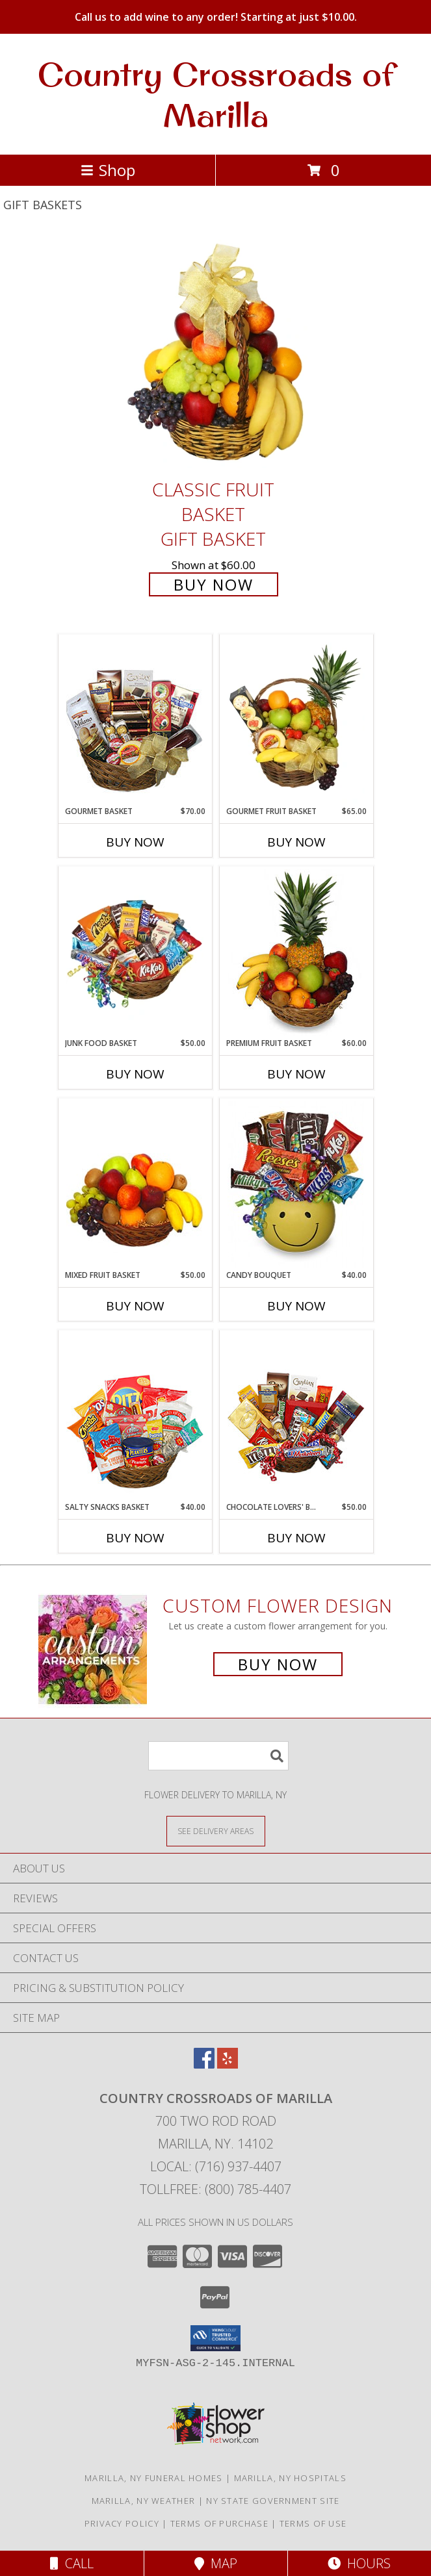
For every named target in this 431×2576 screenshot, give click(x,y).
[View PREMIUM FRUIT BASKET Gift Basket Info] (296, 952)
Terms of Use (313, 2523)
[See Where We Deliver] (215, 1830)
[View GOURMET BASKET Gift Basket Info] (134, 720)
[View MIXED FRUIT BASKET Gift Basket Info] (134, 1184)
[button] (215, 2338)
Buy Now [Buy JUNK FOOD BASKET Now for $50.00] (135, 1073)
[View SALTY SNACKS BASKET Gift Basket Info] (134, 1416)
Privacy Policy (122, 2523)
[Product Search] (218, 1755)
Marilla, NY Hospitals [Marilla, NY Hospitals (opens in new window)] (290, 2478)
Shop (108, 170)
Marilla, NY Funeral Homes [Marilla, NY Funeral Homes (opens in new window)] (154, 2478)
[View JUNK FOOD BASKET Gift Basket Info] (134, 952)
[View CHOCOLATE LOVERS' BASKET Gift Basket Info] (296, 1416)
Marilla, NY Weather (144, 2500)
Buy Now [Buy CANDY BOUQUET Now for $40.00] (296, 1305)
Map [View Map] (215, 2563)
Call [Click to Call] (72, 2563)
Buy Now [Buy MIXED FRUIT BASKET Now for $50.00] (135, 1305)
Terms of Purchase (219, 2523)
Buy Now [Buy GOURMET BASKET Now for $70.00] (135, 842)
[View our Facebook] (204, 2064)
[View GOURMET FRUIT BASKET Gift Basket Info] (296, 720)
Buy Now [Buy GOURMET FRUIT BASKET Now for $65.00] (296, 842)
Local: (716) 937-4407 (215, 2166)
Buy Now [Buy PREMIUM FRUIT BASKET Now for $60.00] (296, 1073)
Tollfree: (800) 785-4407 (215, 2189)
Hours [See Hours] (359, 2563)
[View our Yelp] (227, 2064)
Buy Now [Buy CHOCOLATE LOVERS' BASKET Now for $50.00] (296, 1537)
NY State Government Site (272, 2500)
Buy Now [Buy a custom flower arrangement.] (278, 1664)
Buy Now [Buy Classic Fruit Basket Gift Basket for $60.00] (214, 584)
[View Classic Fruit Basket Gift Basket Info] (216, 354)
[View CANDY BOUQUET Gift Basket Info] (296, 1184)
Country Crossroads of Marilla (216, 94)
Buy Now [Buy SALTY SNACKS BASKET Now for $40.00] (135, 1537)
